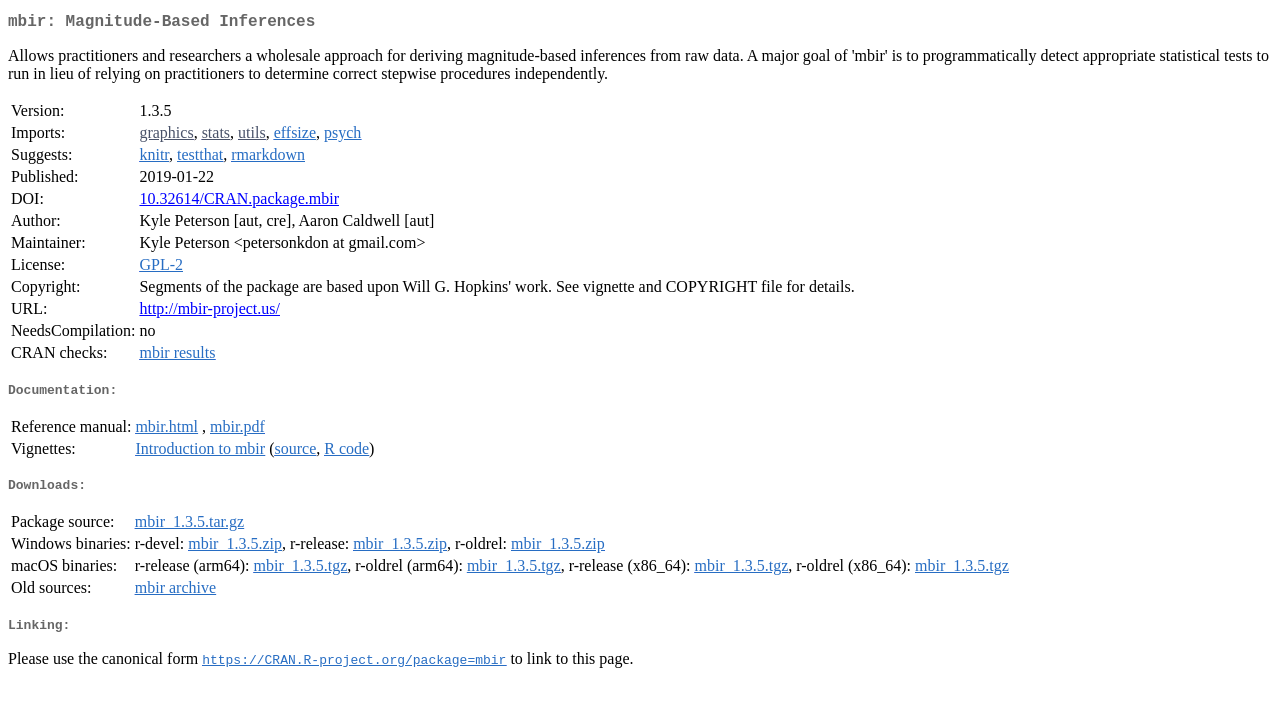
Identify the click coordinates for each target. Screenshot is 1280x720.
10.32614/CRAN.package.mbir (239, 202)
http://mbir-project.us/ (209, 312)
